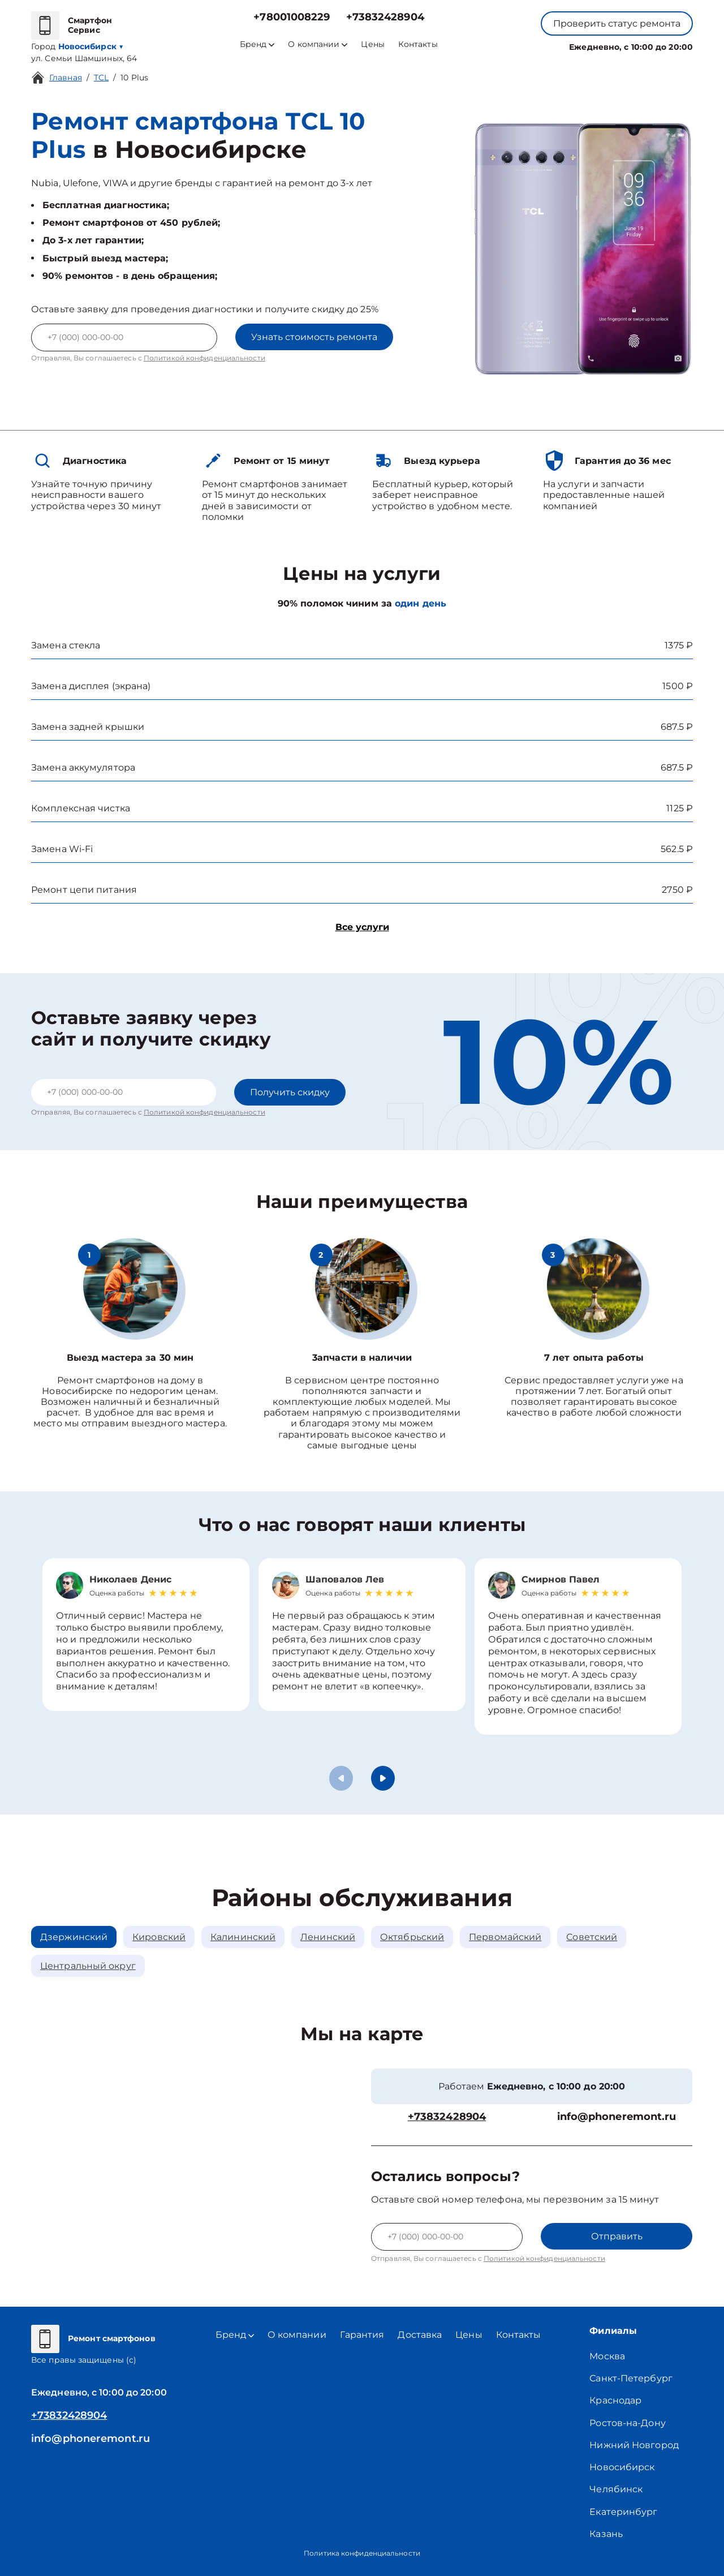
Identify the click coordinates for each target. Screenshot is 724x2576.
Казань (606, 2533)
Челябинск (616, 2489)
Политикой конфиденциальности (204, 358)
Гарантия (362, 2334)
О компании (317, 44)
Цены (372, 44)
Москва (607, 2356)
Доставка (420, 2334)
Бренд (257, 44)
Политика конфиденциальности (362, 2553)
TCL (101, 77)
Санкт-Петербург (631, 2378)
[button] (383, 1778)
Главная (65, 77)
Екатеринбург (623, 2511)
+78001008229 (291, 17)
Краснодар (615, 2400)
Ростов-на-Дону (627, 2423)
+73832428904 (385, 17)
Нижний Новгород (634, 2445)
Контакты (418, 44)
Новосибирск (621, 2467)
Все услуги (362, 927)
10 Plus (134, 77)
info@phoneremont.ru (616, 2117)
